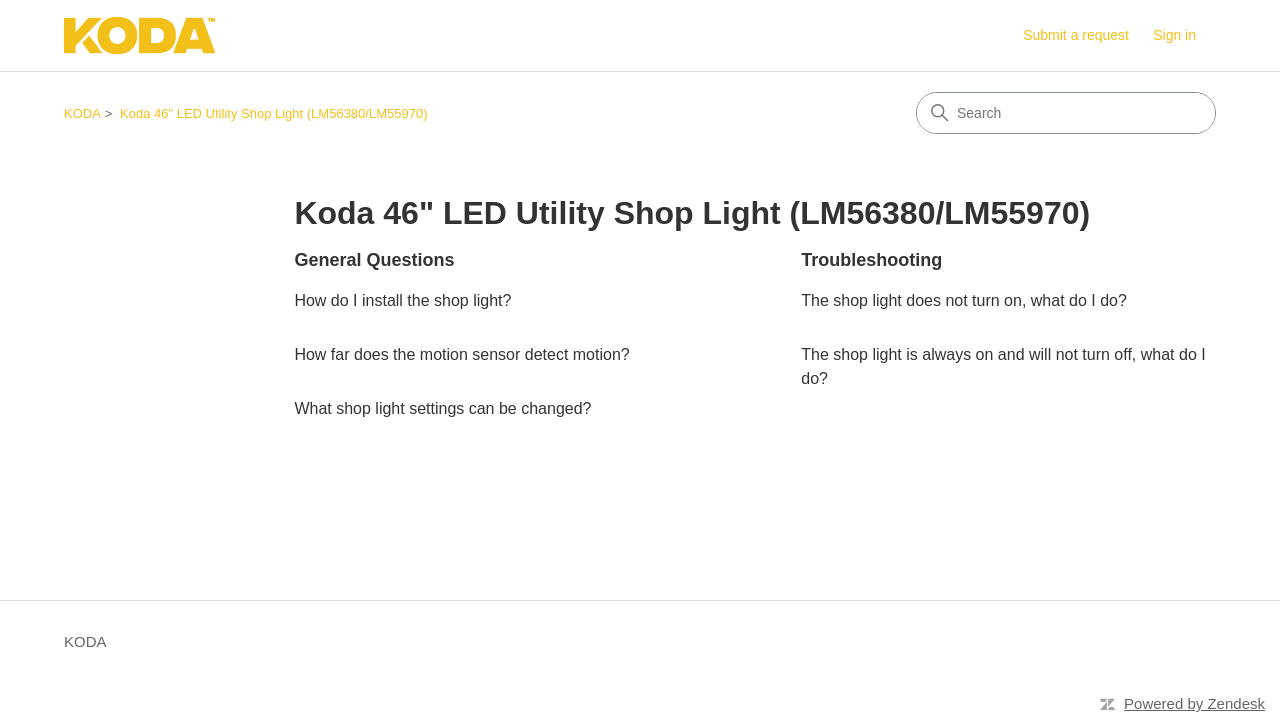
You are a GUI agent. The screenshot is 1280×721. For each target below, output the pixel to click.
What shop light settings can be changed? (442, 408)
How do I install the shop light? (402, 300)
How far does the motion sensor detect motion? (461, 354)
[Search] (1066, 113)
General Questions (374, 260)
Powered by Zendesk (1194, 703)
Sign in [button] (1174, 35)
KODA (82, 113)
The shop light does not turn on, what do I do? (964, 300)
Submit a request (1076, 35)
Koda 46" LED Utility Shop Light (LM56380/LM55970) (273, 113)
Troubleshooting (871, 260)
